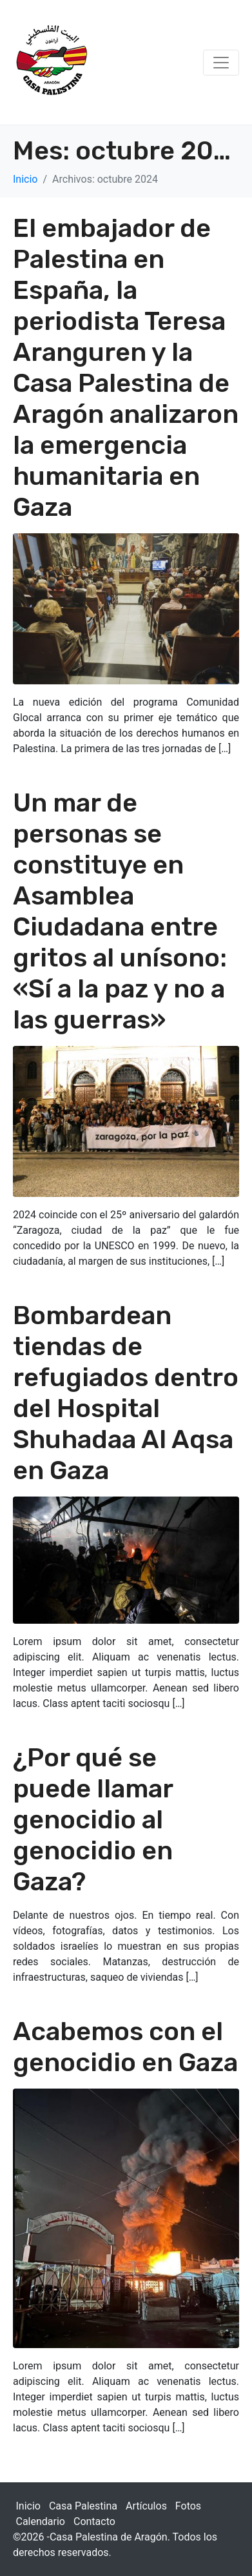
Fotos (188, 2506)
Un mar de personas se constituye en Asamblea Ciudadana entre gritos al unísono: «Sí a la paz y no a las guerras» (120, 911)
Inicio (28, 2506)
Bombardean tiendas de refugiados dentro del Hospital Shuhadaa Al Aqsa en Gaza (125, 1393)
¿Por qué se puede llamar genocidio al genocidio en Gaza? (93, 1820)
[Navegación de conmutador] (221, 63)
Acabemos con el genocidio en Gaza (125, 2047)
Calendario (41, 2521)
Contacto (94, 2521)
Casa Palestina (83, 2506)
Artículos (146, 2506)
